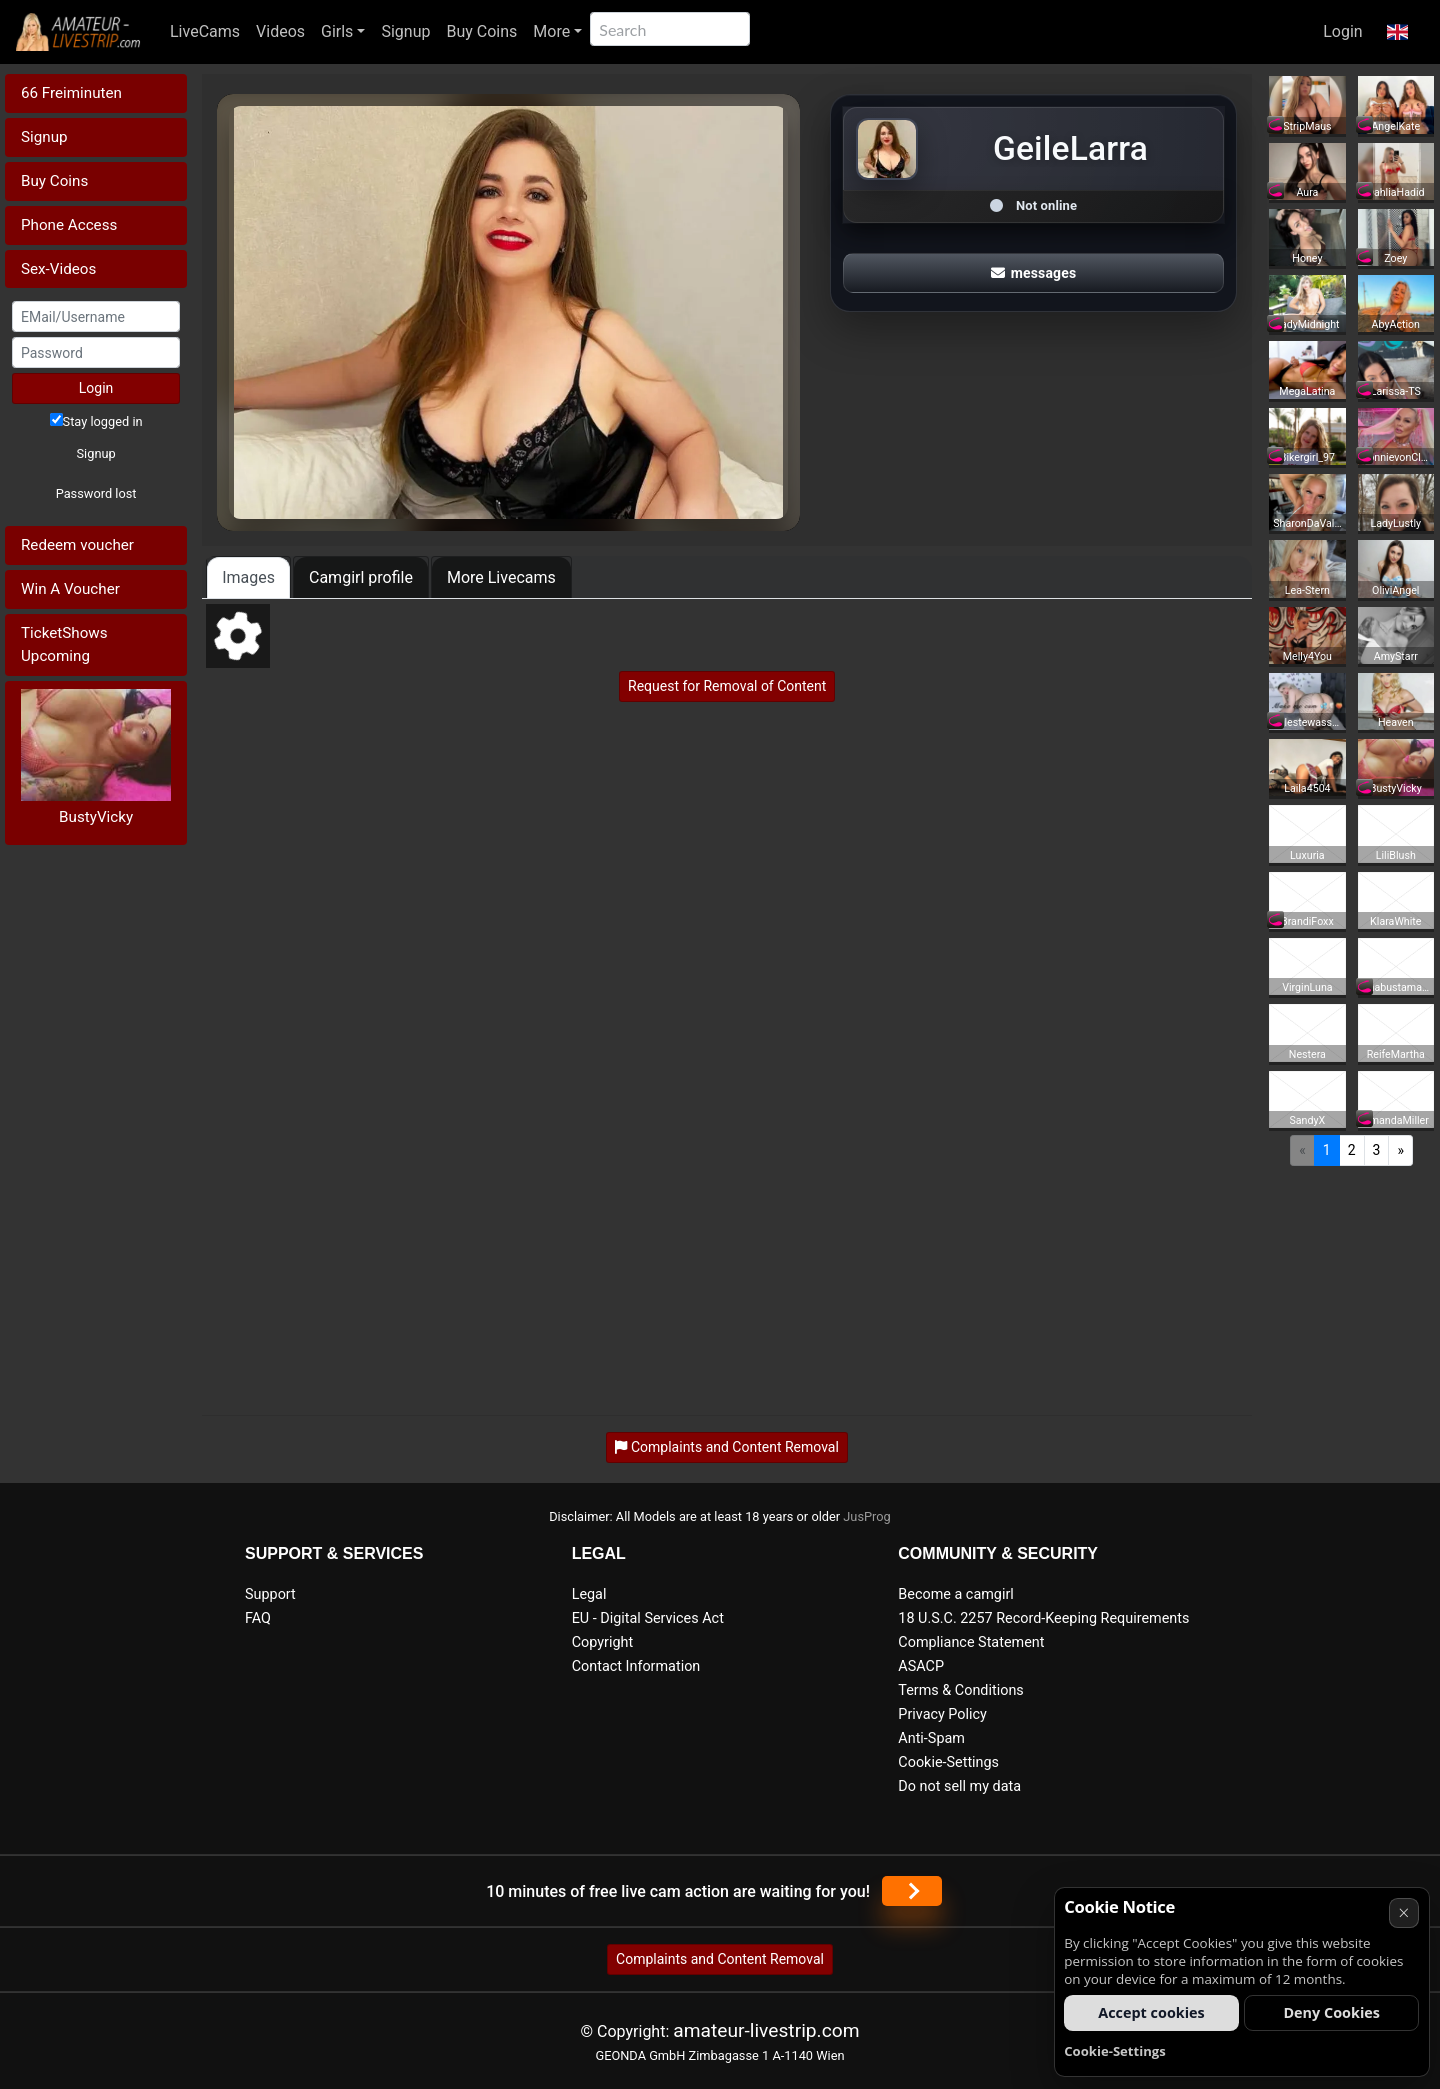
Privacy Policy (942, 1714)
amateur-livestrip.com (766, 2030)
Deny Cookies (1331, 2012)
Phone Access (69, 225)
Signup (405, 31)
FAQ (258, 1618)
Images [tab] (248, 577)
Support (270, 1594)
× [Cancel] (1403, 1912)
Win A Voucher (70, 589)
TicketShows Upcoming (64, 644)
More (551, 31)
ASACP (921, 1666)
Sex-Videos (58, 269)
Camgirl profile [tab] (361, 577)
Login (1342, 31)
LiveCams (205, 31)
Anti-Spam (931, 1738)
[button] (1397, 32)
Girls (337, 31)
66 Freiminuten (71, 93)
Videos (280, 31)
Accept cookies (1151, 2012)
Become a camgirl (956, 1594)
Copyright (602, 1642)
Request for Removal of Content (727, 686)
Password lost (96, 493)
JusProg (867, 1516)
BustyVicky (96, 817)
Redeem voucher (77, 545)
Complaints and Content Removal (720, 1959)
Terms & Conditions (960, 1690)
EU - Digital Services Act (648, 1618)
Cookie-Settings (948, 1762)
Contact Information (636, 1666)
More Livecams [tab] (501, 577)
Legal (589, 1594)
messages (1034, 273)
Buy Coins (481, 31)
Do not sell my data (959, 1786)
